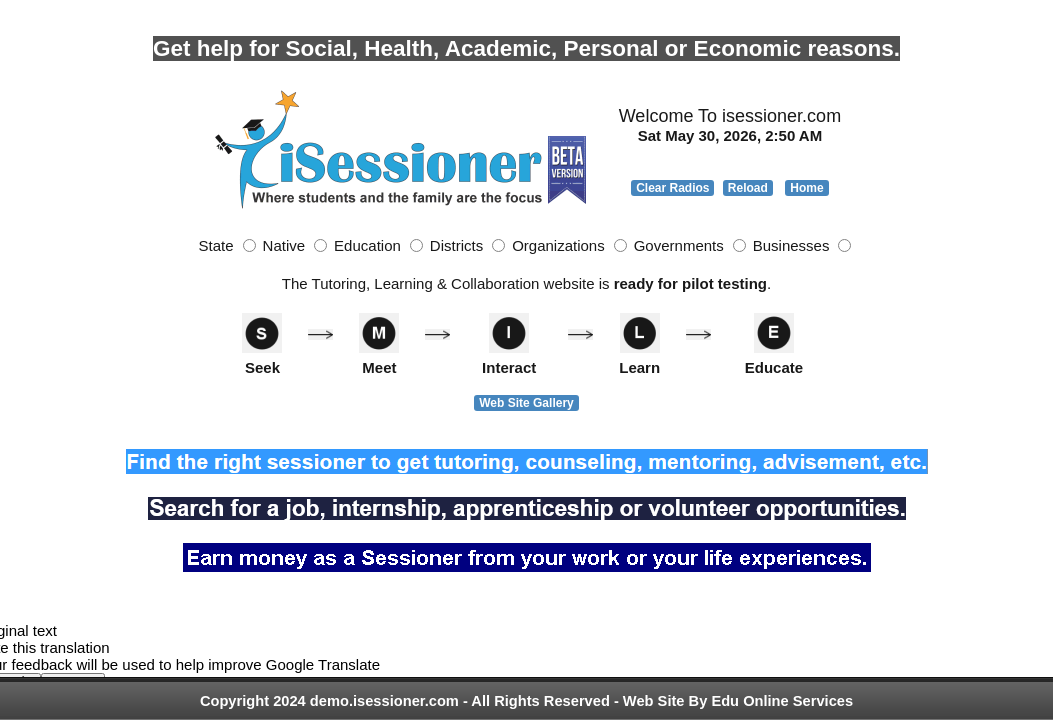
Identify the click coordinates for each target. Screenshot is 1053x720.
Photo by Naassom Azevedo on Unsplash (147, 8)
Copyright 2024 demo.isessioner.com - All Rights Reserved (405, 701)
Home (806, 188)
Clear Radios (672, 188)
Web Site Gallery (526, 403)
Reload (748, 188)
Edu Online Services (782, 701)
